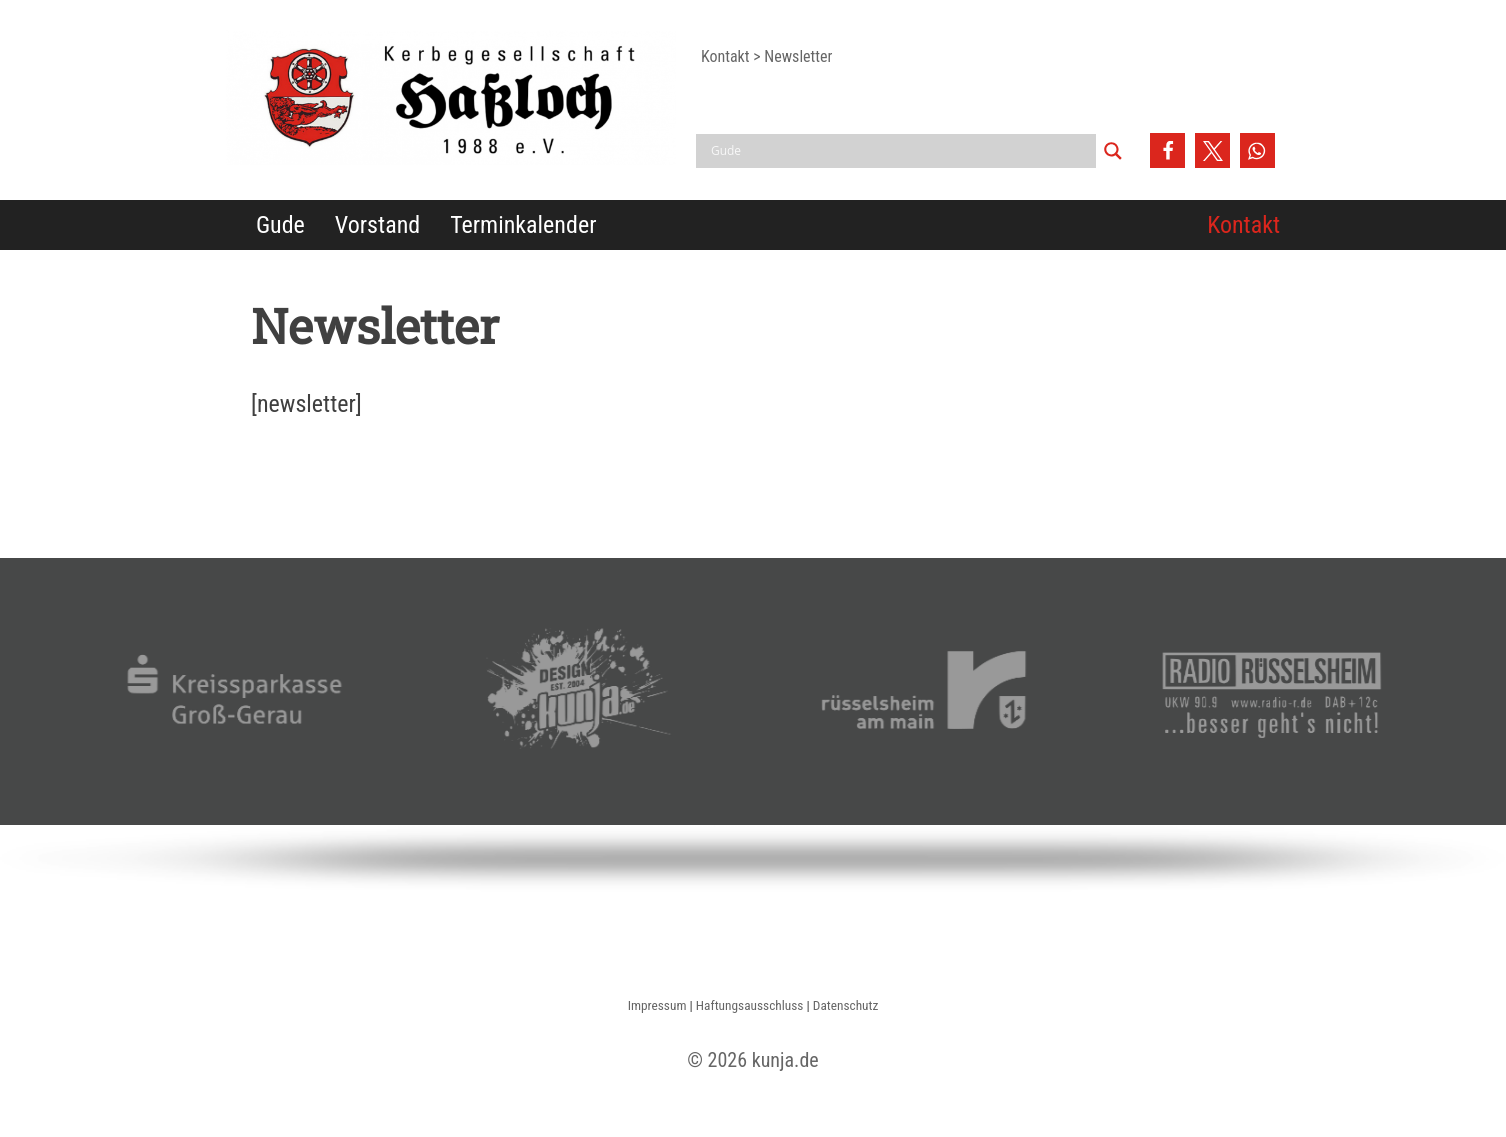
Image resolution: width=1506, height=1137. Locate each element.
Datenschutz (846, 1005)
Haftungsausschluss (750, 1005)
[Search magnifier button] (1113, 151)
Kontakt (1243, 225)
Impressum (657, 1005)
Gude (280, 225)
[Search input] (901, 151)
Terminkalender (523, 225)
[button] (1167, 150)
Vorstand (377, 225)
